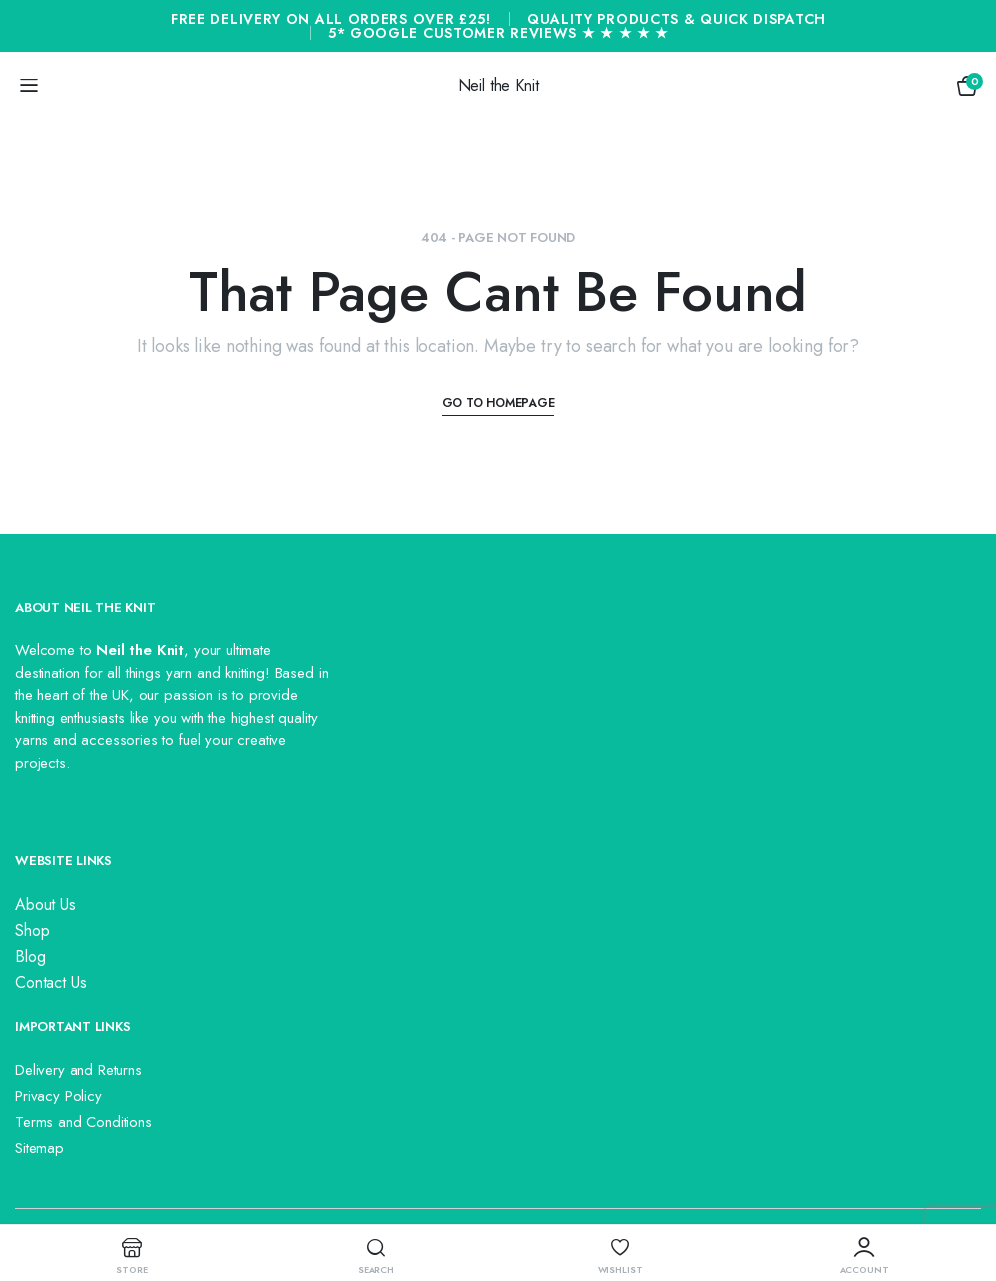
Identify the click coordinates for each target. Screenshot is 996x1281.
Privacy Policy (58, 1096)
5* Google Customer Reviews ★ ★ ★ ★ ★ (498, 33)
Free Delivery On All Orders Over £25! (331, 19)
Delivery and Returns (78, 1070)
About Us (45, 904)
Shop (32, 930)
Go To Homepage (498, 403)
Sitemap (39, 1148)
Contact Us (50, 982)
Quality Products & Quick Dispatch (676, 19)
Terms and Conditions (83, 1122)
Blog (30, 956)
